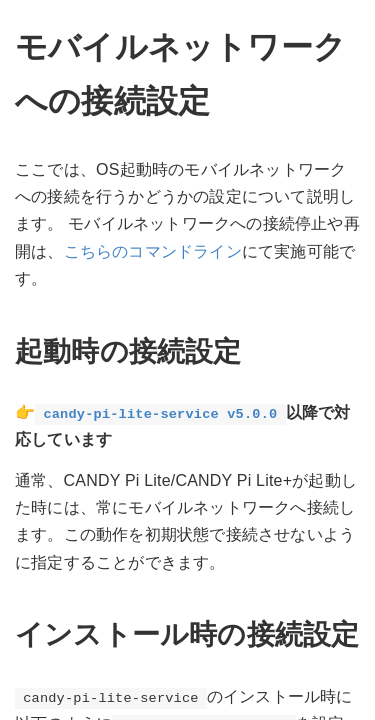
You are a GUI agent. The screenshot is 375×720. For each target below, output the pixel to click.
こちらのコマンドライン (153, 251)
